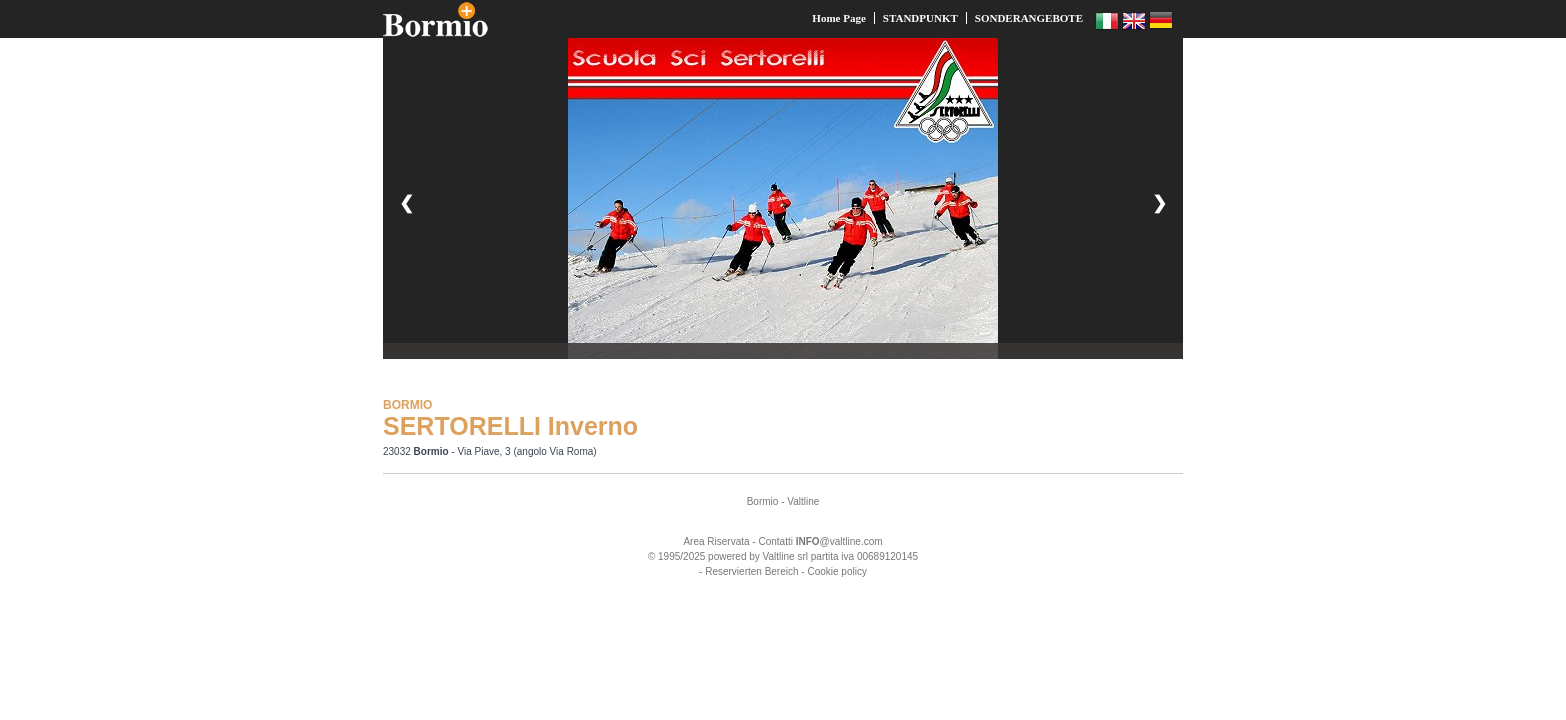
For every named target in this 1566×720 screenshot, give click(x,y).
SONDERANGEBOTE (1029, 18)
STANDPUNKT (920, 18)
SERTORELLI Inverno (510, 426)
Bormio (763, 501)
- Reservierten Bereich (748, 571)
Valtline (803, 501)
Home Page (838, 18)
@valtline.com (839, 541)
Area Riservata (716, 541)
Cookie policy (836, 571)
